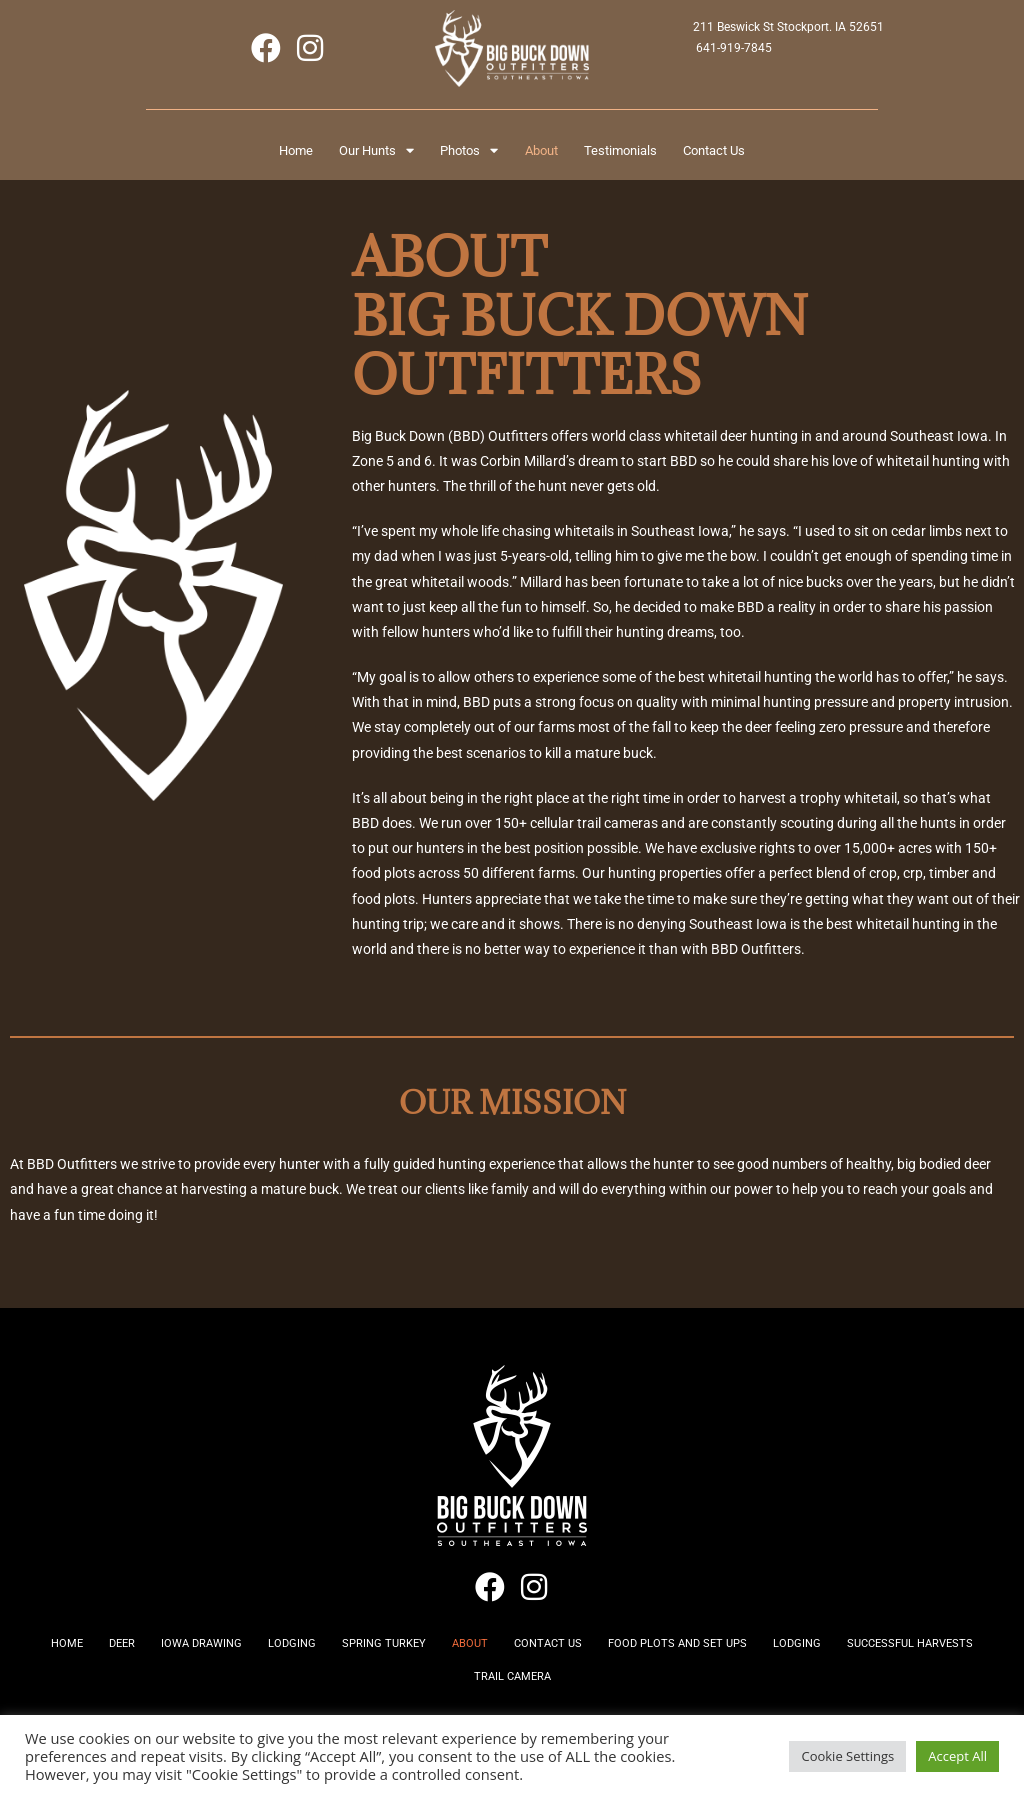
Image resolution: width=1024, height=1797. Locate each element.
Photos (460, 155)
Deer (156, 1658)
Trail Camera (595, 1704)
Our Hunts (346, 155)
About (551, 155)
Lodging (354, 1658)
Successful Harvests (454, 1704)
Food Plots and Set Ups (795, 1658)
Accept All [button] (957, 1756)
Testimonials (649, 155)
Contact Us (762, 155)
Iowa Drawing (249, 1658)
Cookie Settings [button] (847, 1756)
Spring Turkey (460, 1658)
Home (246, 155)
